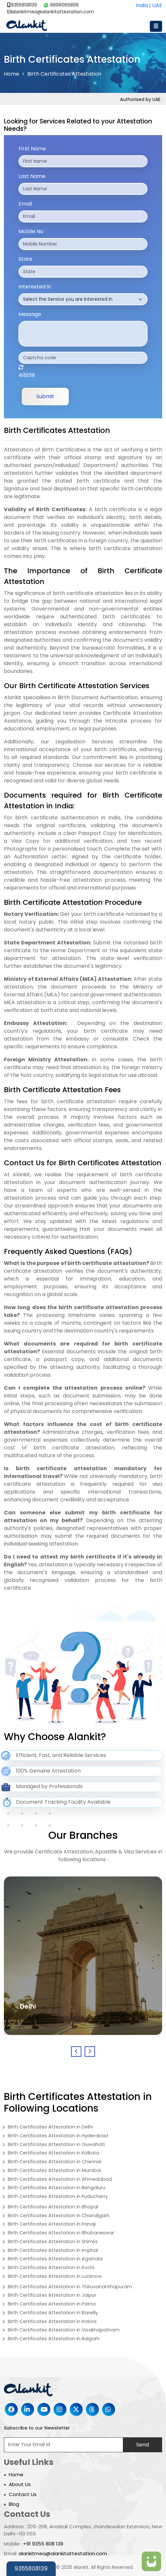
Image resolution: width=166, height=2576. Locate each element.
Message (29, 314)
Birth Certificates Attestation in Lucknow (55, 2276)
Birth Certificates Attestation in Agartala (55, 2258)
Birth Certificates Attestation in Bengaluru (56, 2187)
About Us (20, 2484)
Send (142, 2444)
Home (11, 74)
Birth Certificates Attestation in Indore (52, 2321)
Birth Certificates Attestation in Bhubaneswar (61, 2232)
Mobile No (30, 231)
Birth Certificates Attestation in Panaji (52, 2224)
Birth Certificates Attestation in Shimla (52, 2241)
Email (25, 204)
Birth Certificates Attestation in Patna (52, 2304)
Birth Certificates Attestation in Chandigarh (59, 2215)
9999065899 (61, 5)
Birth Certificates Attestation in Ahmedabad (60, 2179)
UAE (157, 5)
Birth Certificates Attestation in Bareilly (53, 2312)
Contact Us (23, 2494)
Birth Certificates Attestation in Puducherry (58, 2196)
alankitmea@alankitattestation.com (50, 11)
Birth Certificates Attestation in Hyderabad (58, 2135)
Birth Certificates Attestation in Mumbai (54, 2170)
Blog (14, 2504)
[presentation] (76, 2051)
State (25, 259)
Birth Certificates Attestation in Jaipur (52, 2295)
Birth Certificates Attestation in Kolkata (53, 2153)
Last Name (31, 176)
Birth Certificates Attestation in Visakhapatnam (64, 2330)
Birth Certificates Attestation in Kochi (51, 2267)
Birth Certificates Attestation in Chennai (54, 2161)
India (142, 5)
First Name (32, 148)
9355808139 (22, 5)
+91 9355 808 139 (43, 2543)
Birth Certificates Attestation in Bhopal (53, 2206)
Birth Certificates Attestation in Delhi (50, 2127)
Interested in (34, 286)
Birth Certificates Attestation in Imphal (53, 2250)
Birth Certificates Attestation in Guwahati (56, 2144)
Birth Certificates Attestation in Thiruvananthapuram (70, 2286)
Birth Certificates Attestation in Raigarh (54, 2338)
